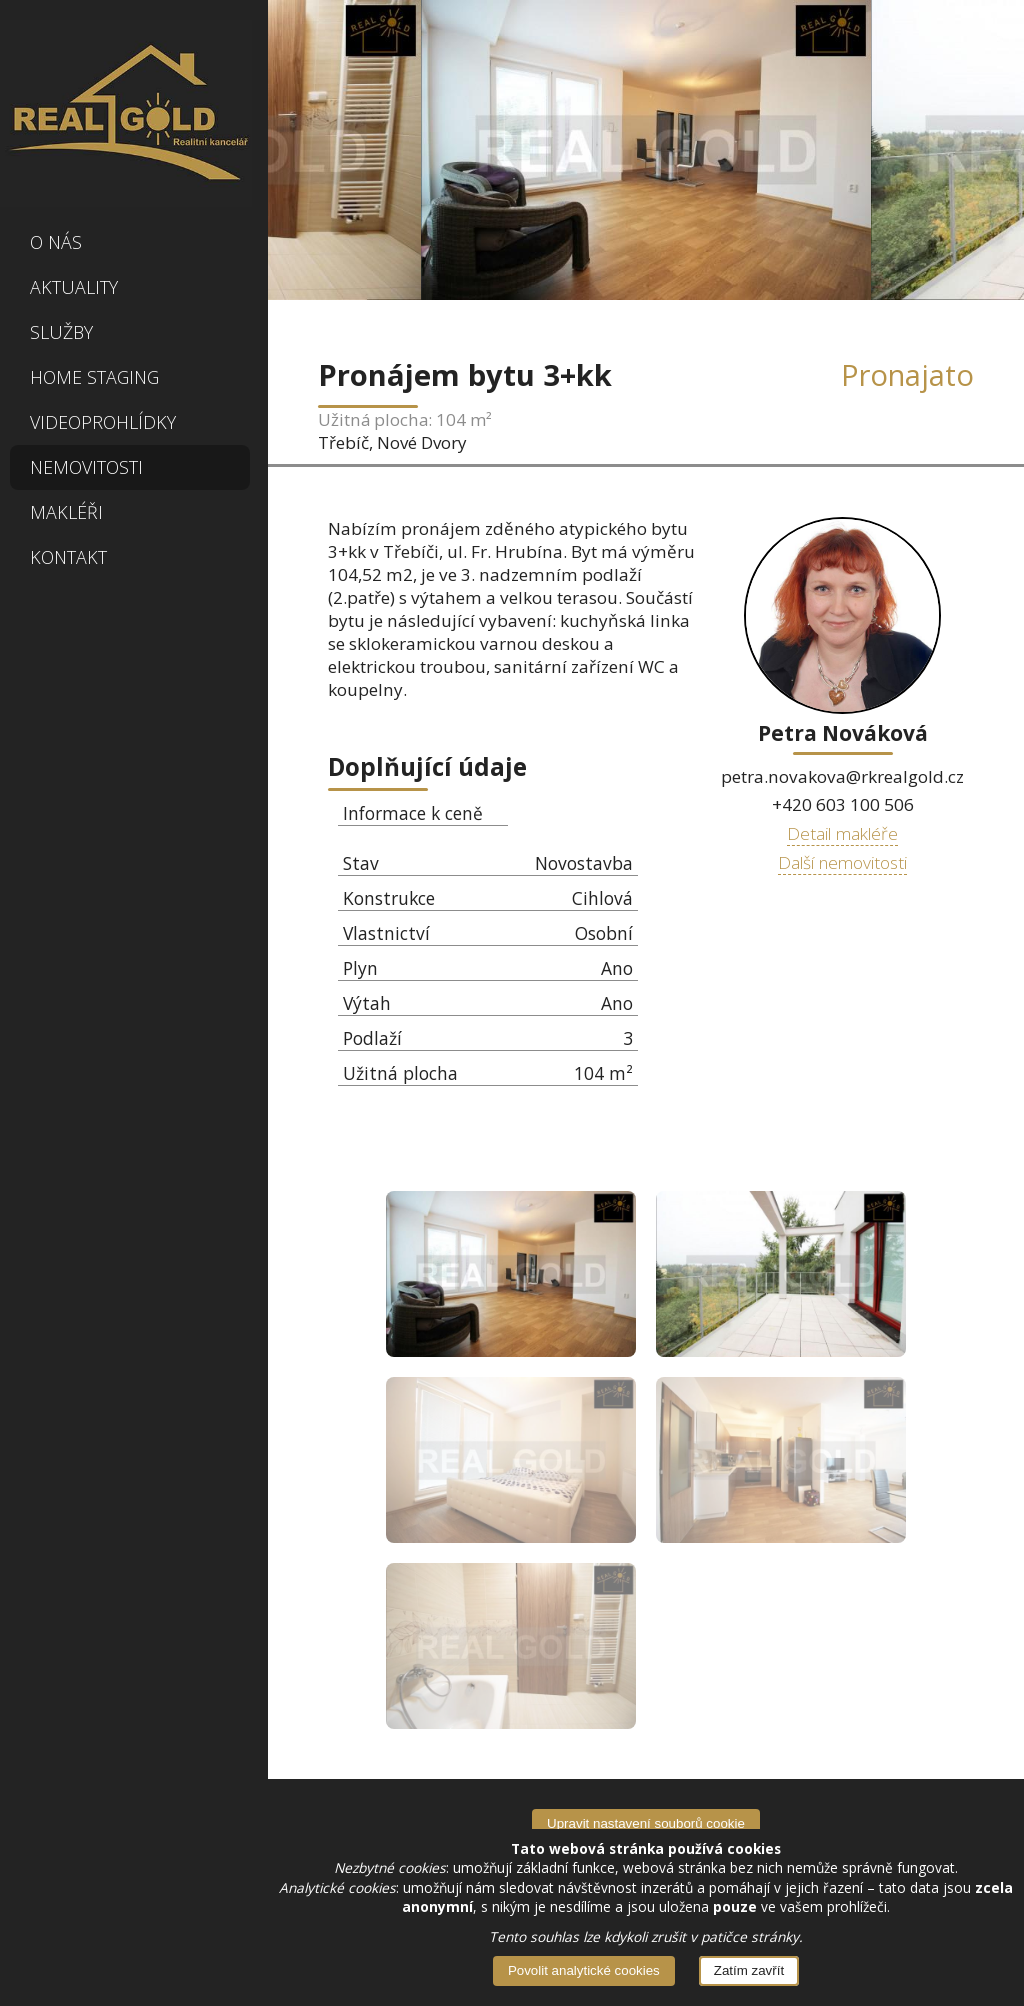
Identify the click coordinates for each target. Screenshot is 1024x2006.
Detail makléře (842, 833)
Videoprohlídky (103, 422)
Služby (61, 332)
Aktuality (74, 287)
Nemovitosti (86, 467)
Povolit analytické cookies (584, 1970)
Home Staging (94, 377)
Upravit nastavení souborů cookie (646, 1823)
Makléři (66, 512)
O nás (56, 242)
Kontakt (68, 557)
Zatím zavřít (749, 1970)
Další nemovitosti (842, 862)
